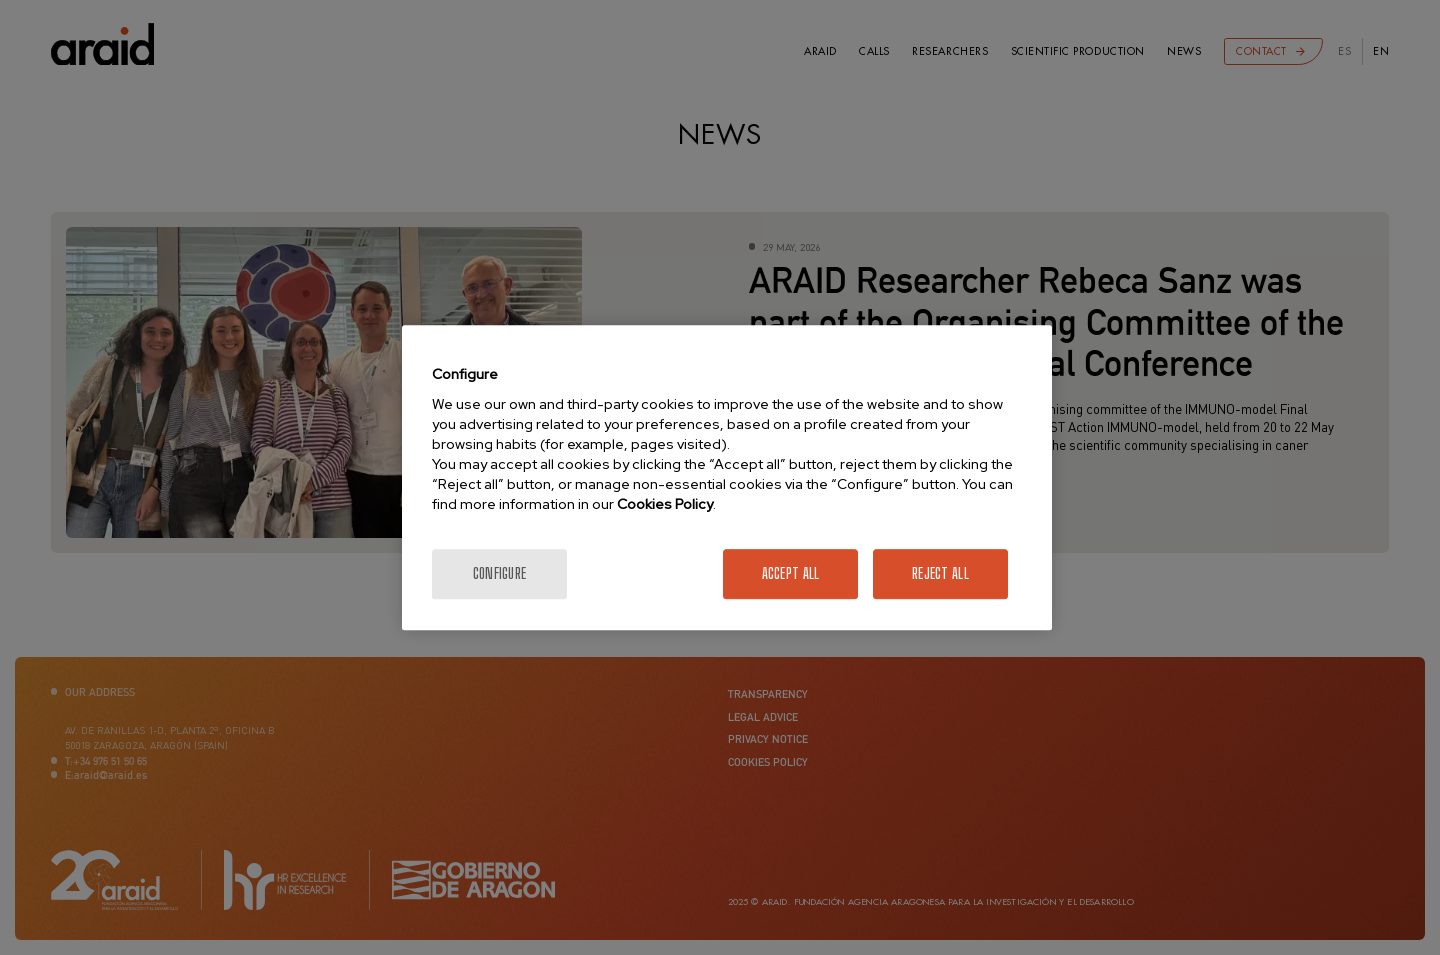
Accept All (791, 573)
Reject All (940, 573)
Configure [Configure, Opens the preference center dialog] (500, 573)
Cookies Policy (665, 504)
